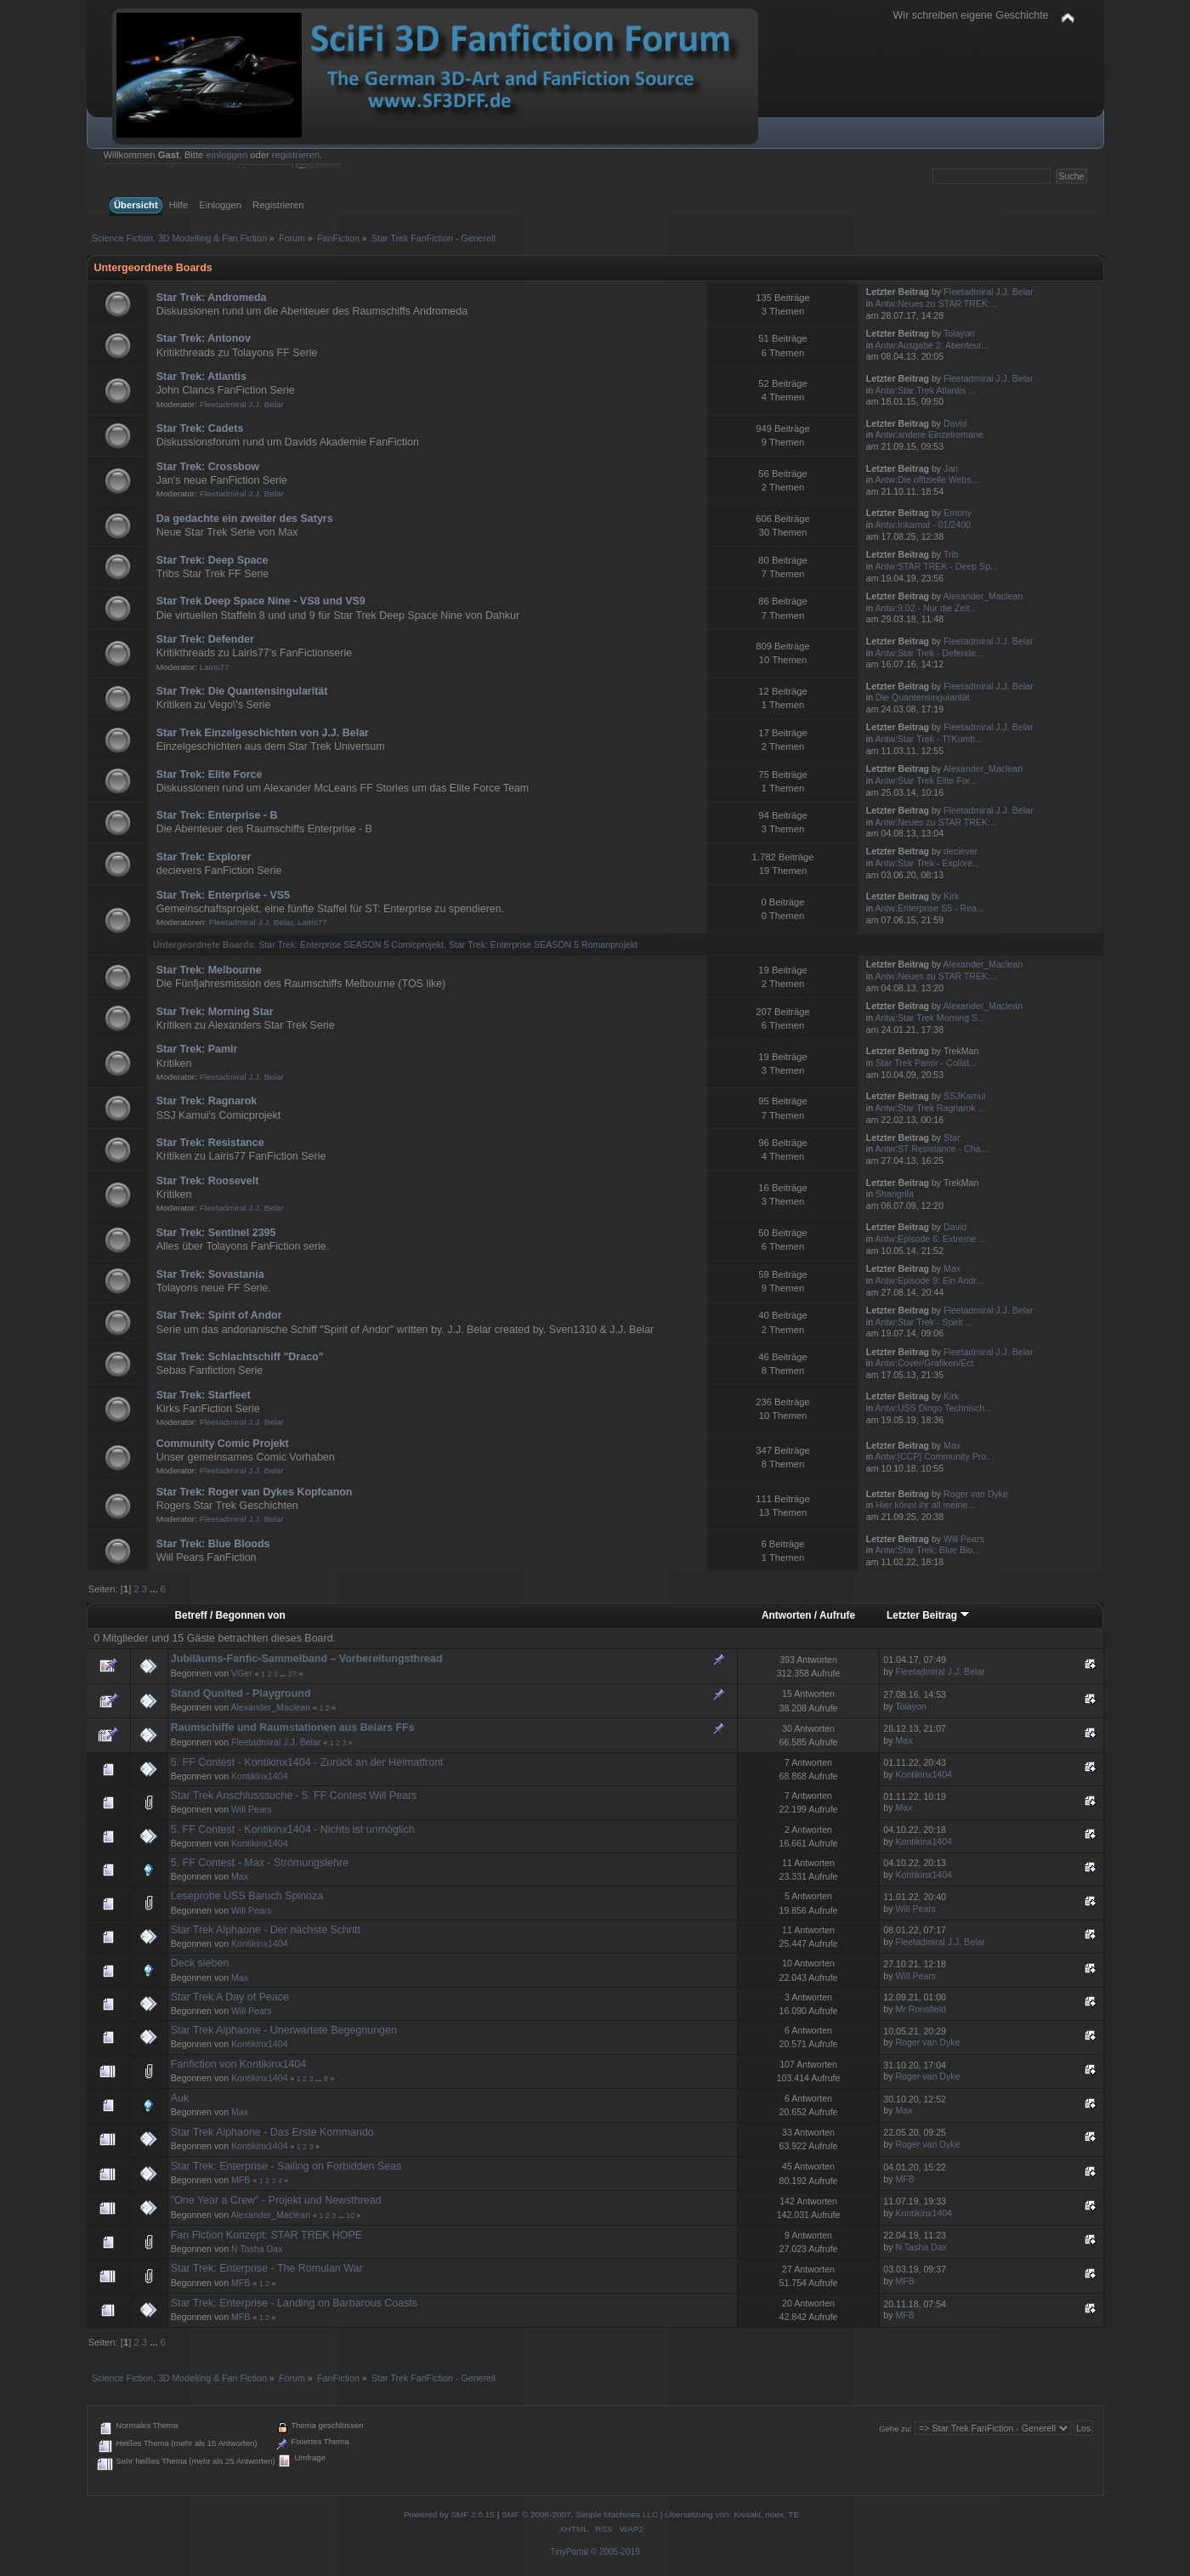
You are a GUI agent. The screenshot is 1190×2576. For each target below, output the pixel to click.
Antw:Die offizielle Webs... (926, 479)
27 (292, 1674)
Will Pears (964, 1539)
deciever (961, 851)
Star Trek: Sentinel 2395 (216, 1233)
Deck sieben (200, 1963)
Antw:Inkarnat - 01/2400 (922, 524)
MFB (240, 2180)
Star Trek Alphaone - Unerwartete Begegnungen (284, 2030)
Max (952, 1268)
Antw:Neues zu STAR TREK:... (936, 303)
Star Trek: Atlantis (201, 377)
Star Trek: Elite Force (209, 774)
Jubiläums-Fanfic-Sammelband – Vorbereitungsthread (307, 1659)
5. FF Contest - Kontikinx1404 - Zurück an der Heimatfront (307, 1762)
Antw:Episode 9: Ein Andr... (929, 1280)
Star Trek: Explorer (204, 857)
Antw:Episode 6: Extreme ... (930, 1239)
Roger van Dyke (976, 1494)
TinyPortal (569, 2551)
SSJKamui (964, 1096)
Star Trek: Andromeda (211, 298)
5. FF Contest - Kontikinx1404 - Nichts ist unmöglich (293, 1830)
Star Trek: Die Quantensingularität (242, 691)
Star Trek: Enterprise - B (217, 815)
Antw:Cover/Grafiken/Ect (924, 1363)
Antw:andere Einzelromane (929, 434)
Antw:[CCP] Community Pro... (934, 1456)
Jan (951, 468)
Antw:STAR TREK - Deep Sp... (936, 566)
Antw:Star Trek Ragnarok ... (930, 1108)
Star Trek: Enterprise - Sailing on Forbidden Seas (286, 2166)
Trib (951, 554)
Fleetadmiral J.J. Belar (988, 292)
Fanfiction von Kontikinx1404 (238, 2064)
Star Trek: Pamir (197, 1049)
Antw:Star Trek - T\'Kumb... (929, 739)
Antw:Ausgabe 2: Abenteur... (932, 345)
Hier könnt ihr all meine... (925, 1505)
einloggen (226, 155)
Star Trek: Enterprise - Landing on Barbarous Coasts (294, 2303)
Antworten (787, 1615)
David (955, 423)
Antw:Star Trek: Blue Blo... (927, 1550)
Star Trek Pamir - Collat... (926, 1063)
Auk (180, 2098)
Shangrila (895, 1194)
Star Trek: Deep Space (212, 560)
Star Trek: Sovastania (210, 1274)
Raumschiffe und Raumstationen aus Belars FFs (293, 1727)
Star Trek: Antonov (203, 338)
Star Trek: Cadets (200, 428)
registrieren (296, 155)
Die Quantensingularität (923, 697)
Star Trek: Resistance (210, 1143)
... (155, 1589)
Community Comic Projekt (222, 1444)
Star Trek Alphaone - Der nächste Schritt (265, 1930)
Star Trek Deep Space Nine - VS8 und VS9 (261, 601)
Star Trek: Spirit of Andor (219, 1315)
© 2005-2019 (615, 2551)
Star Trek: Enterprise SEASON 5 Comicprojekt (351, 944)
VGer (241, 1673)
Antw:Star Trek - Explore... (927, 863)
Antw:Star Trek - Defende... (929, 653)
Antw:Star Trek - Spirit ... (923, 1322)
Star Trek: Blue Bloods (213, 1544)
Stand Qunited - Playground (241, 1693)
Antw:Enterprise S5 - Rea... (929, 908)
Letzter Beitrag (928, 1615)
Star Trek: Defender (205, 639)
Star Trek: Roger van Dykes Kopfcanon (254, 1492)
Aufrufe (837, 1615)
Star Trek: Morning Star (215, 1012)
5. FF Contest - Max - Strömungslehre (259, 1863)
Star (952, 1137)
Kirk (951, 896)
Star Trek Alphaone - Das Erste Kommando (272, 2132)
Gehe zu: (895, 2428)
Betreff (191, 1615)
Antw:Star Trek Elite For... (926, 780)
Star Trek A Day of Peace (230, 1997)
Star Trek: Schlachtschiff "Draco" (240, 1357)
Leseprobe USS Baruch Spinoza (247, 1896)
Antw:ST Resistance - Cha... (931, 1148)
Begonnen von (251, 1615)
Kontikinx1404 (259, 1776)
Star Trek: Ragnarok (207, 1101)
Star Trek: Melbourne (209, 970)
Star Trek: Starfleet (203, 1395)
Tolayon (959, 333)
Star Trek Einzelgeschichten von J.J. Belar (262, 733)
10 (350, 2215)
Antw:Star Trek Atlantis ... (925, 390)
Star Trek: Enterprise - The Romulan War (267, 2268)
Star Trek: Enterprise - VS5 (223, 895)
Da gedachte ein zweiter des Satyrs (244, 519)
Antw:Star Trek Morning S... (930, 1018)
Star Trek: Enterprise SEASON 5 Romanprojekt (543, 944)
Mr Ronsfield (920, 2009)
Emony (958, 513)
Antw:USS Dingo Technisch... (933, 1408)
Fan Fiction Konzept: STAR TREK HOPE (266, 2235)
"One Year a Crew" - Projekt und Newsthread (276, 2200)
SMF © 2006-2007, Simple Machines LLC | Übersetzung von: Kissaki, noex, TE (650, 2514)
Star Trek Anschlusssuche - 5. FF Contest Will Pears (294, 1795)
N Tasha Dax (256, 2249)
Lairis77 (215, 667)
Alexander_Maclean (983, 596)
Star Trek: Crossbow (207, 467)
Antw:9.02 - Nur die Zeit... (926, 608)
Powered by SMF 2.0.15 (449, 2514)
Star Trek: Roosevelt (207, 1181)
